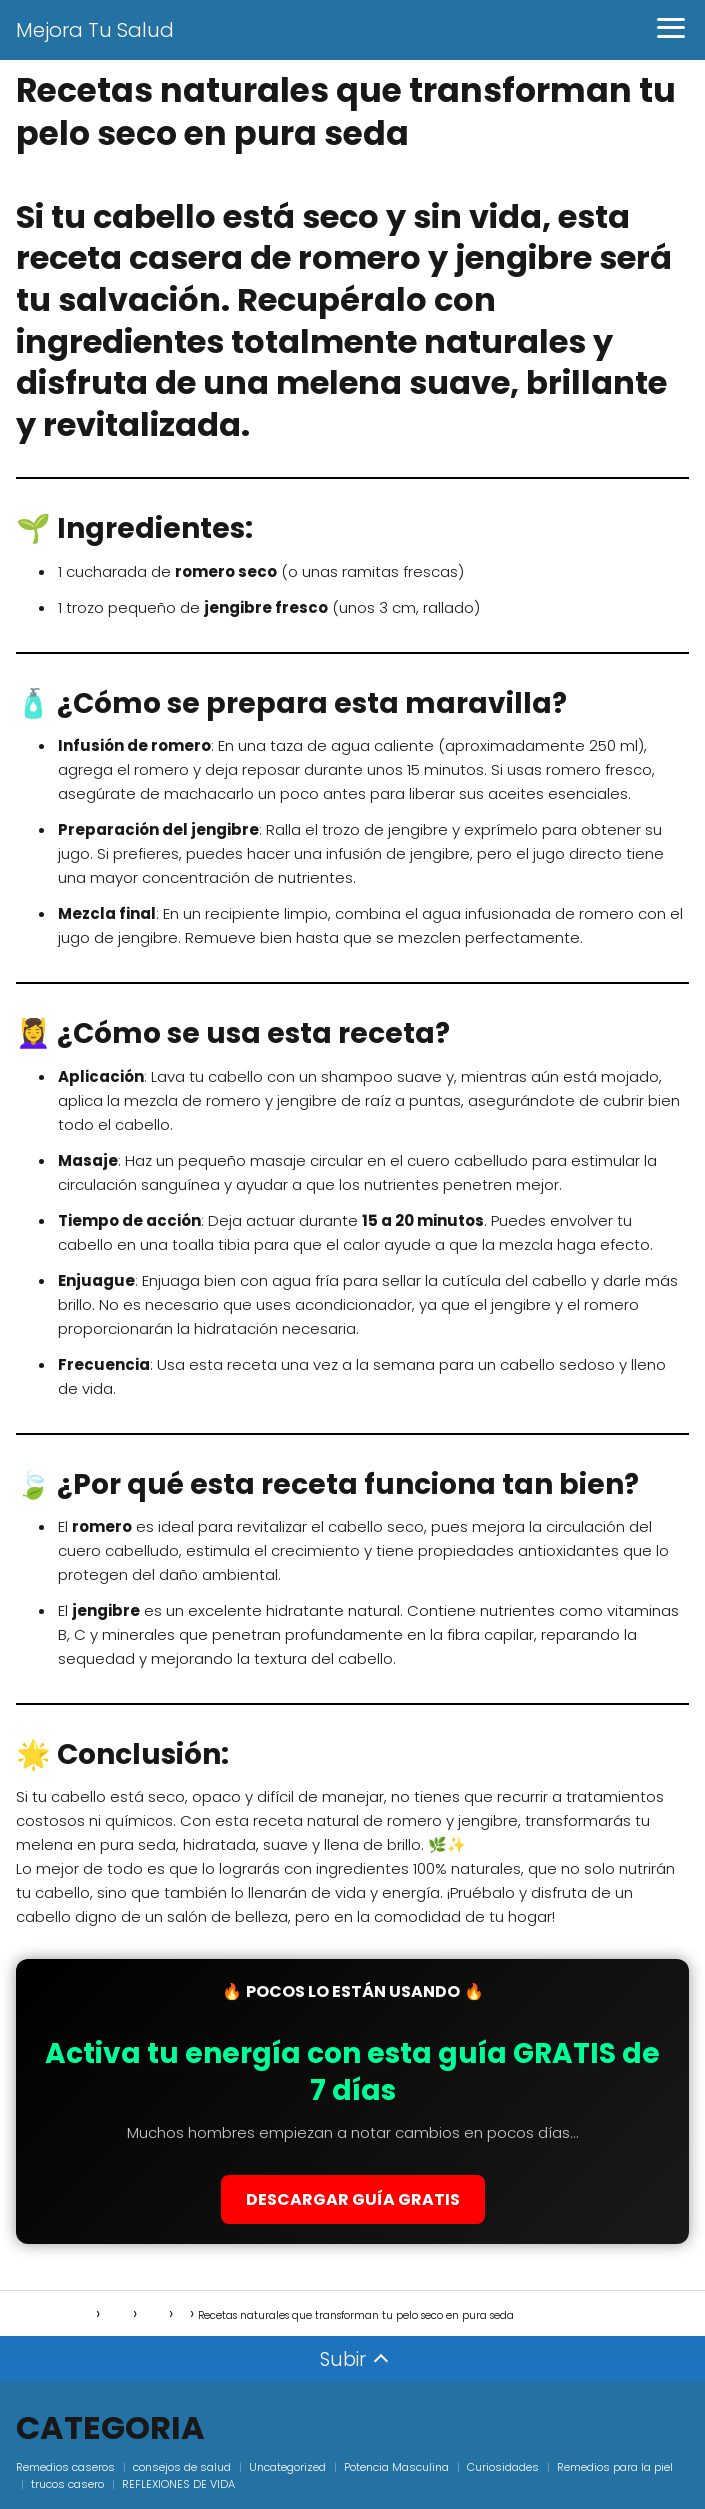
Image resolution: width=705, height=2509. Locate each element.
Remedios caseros (65, 2467)
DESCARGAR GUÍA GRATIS (353, 2199)
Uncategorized (287, 2467)
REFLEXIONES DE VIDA (178, 2484)
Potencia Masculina (396, 2467)
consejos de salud (182, 2467)
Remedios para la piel (615, 2467)
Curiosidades (503, 2467)
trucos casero (67, 2484)
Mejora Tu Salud (95, 30)
